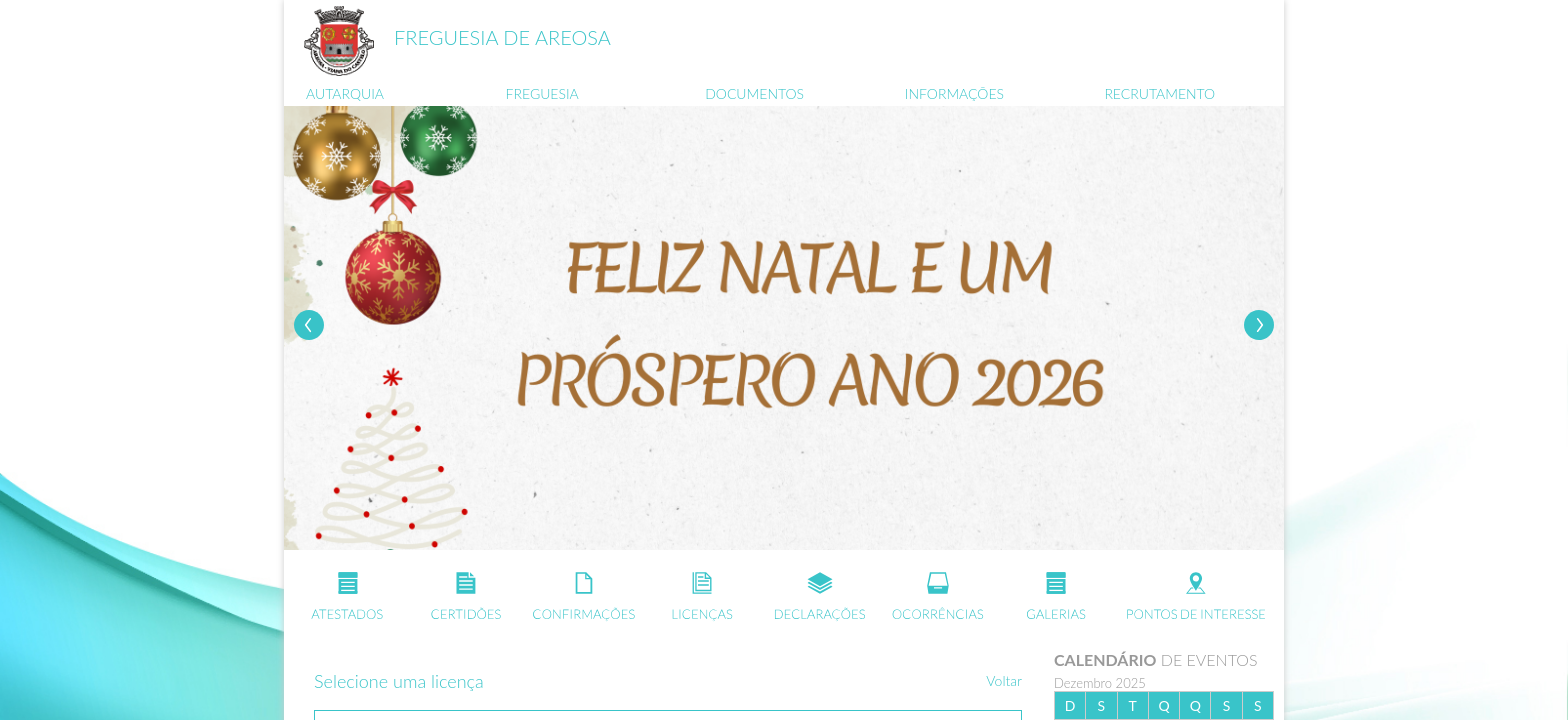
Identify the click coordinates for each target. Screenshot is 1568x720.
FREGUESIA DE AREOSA (502, 37)
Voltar (1004, 680)
